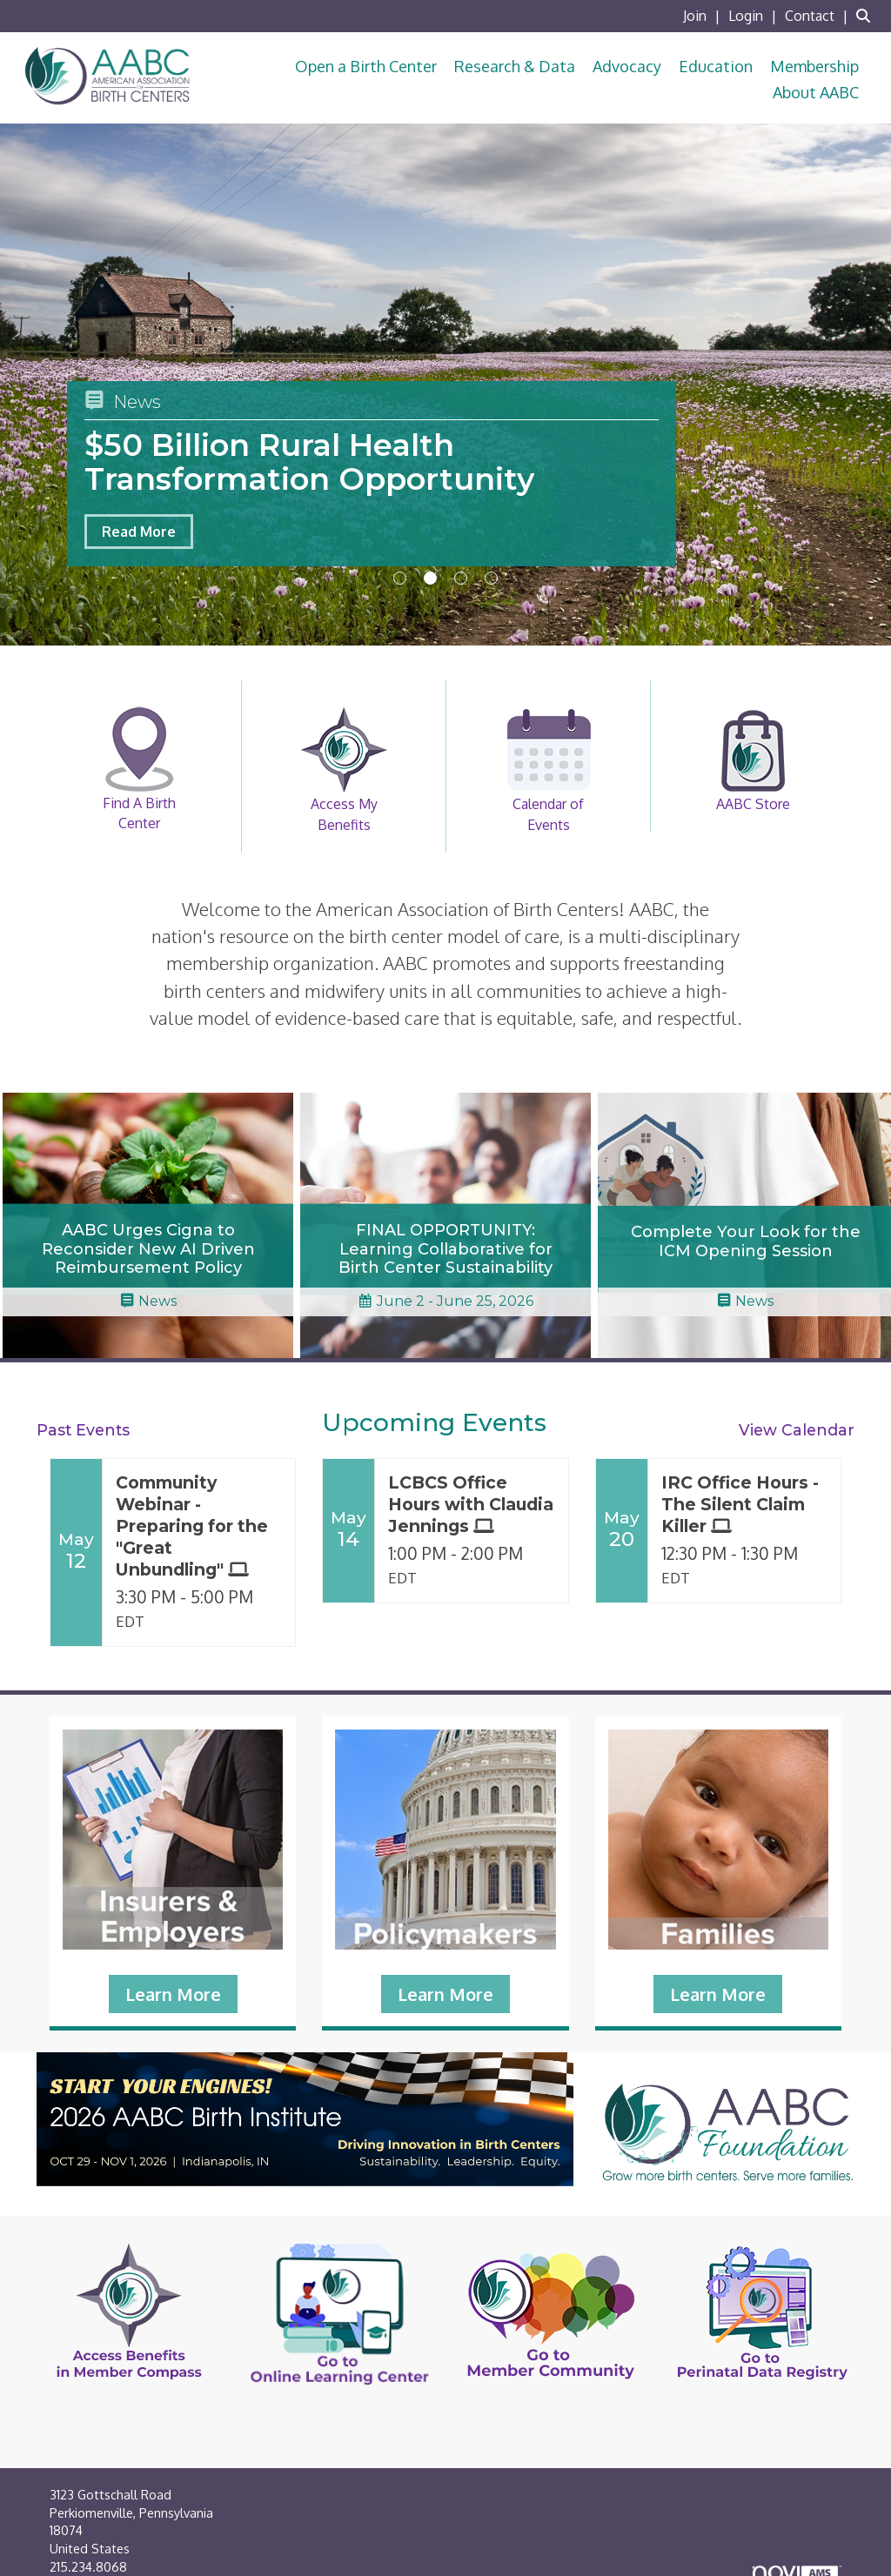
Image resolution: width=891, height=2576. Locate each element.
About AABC (816, 92)
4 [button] (491, 578)
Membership (814, 66)
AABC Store (752, 759)
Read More (139, 531)
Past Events (83, 1430)
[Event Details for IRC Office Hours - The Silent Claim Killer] (744, 1504)
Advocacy (627, 66)
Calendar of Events (548, 769)
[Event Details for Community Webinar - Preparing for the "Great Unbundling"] (199, 1526)
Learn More (173, 1994)
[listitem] (704, 15)
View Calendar (796, 1430)
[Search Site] (867, 15)
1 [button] (399, 578)
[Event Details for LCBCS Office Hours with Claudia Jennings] (471, 1504)
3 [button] (460, 578)
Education (716, 66)
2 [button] (430, 578)
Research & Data (514, 66)
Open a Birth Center (366, 66)
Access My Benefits (343, 769)
